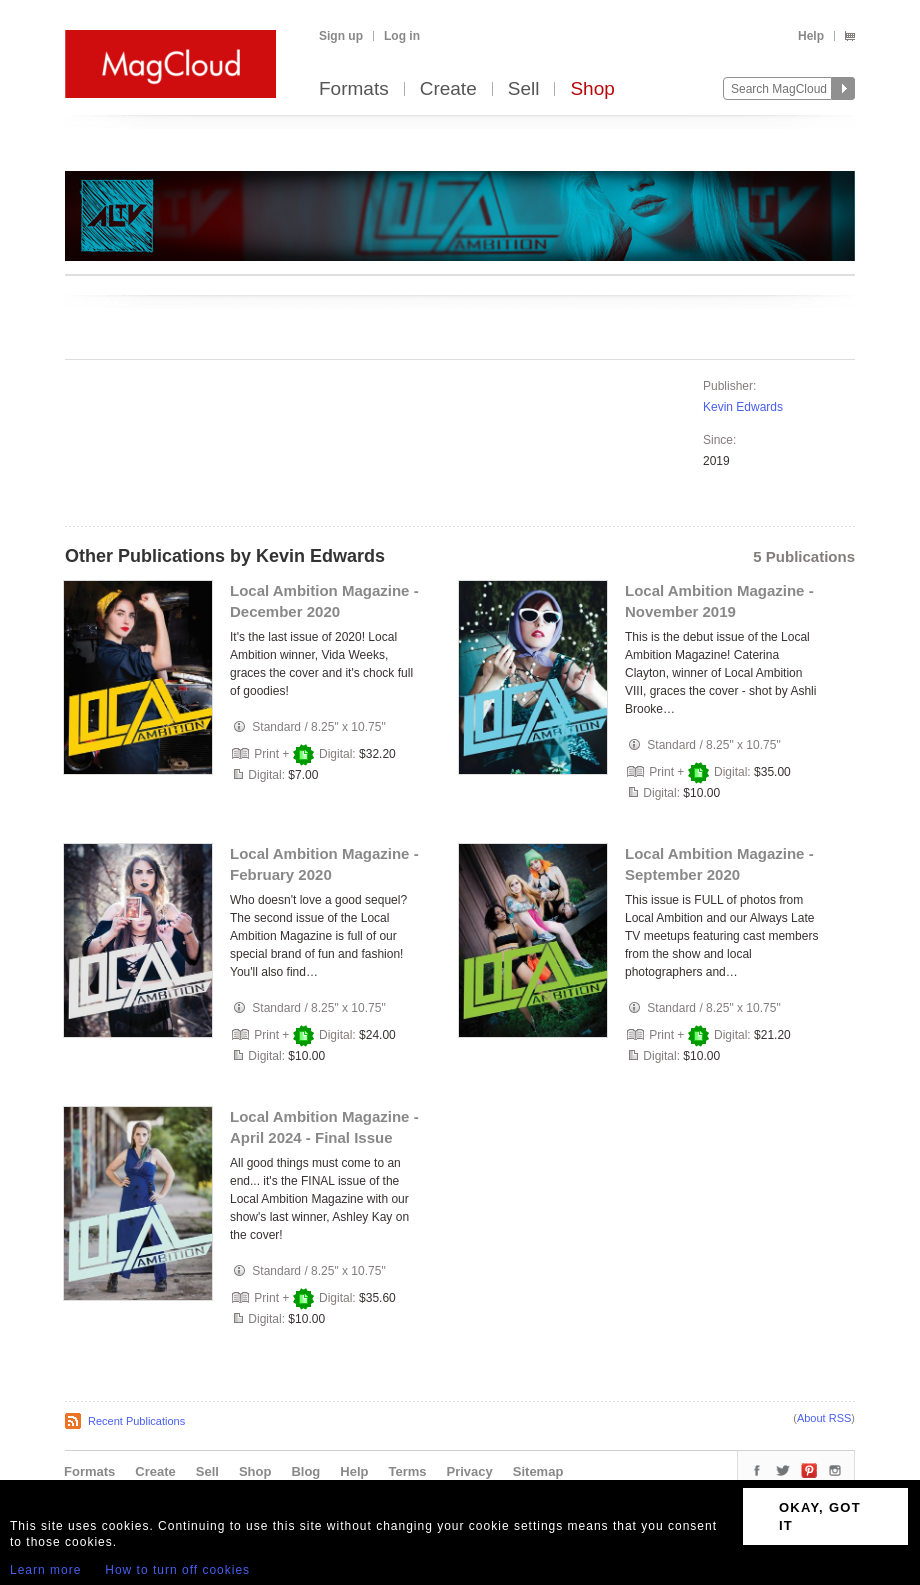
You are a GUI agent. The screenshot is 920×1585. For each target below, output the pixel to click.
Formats (354, 89)
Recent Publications (136, 1421)
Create (448, 89)
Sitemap (538, 1471)
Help (811, 36)
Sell (524, 89)
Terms (407, 1471)
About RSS (824, 1418)
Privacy (470, 1471)
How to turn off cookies (177, 1570)
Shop (592, 89)
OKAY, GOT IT (820, 1516)
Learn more (45, 1570)
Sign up (341, 36)
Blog (305, 1471)
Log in (402, 36)
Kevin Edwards (743, 407)
